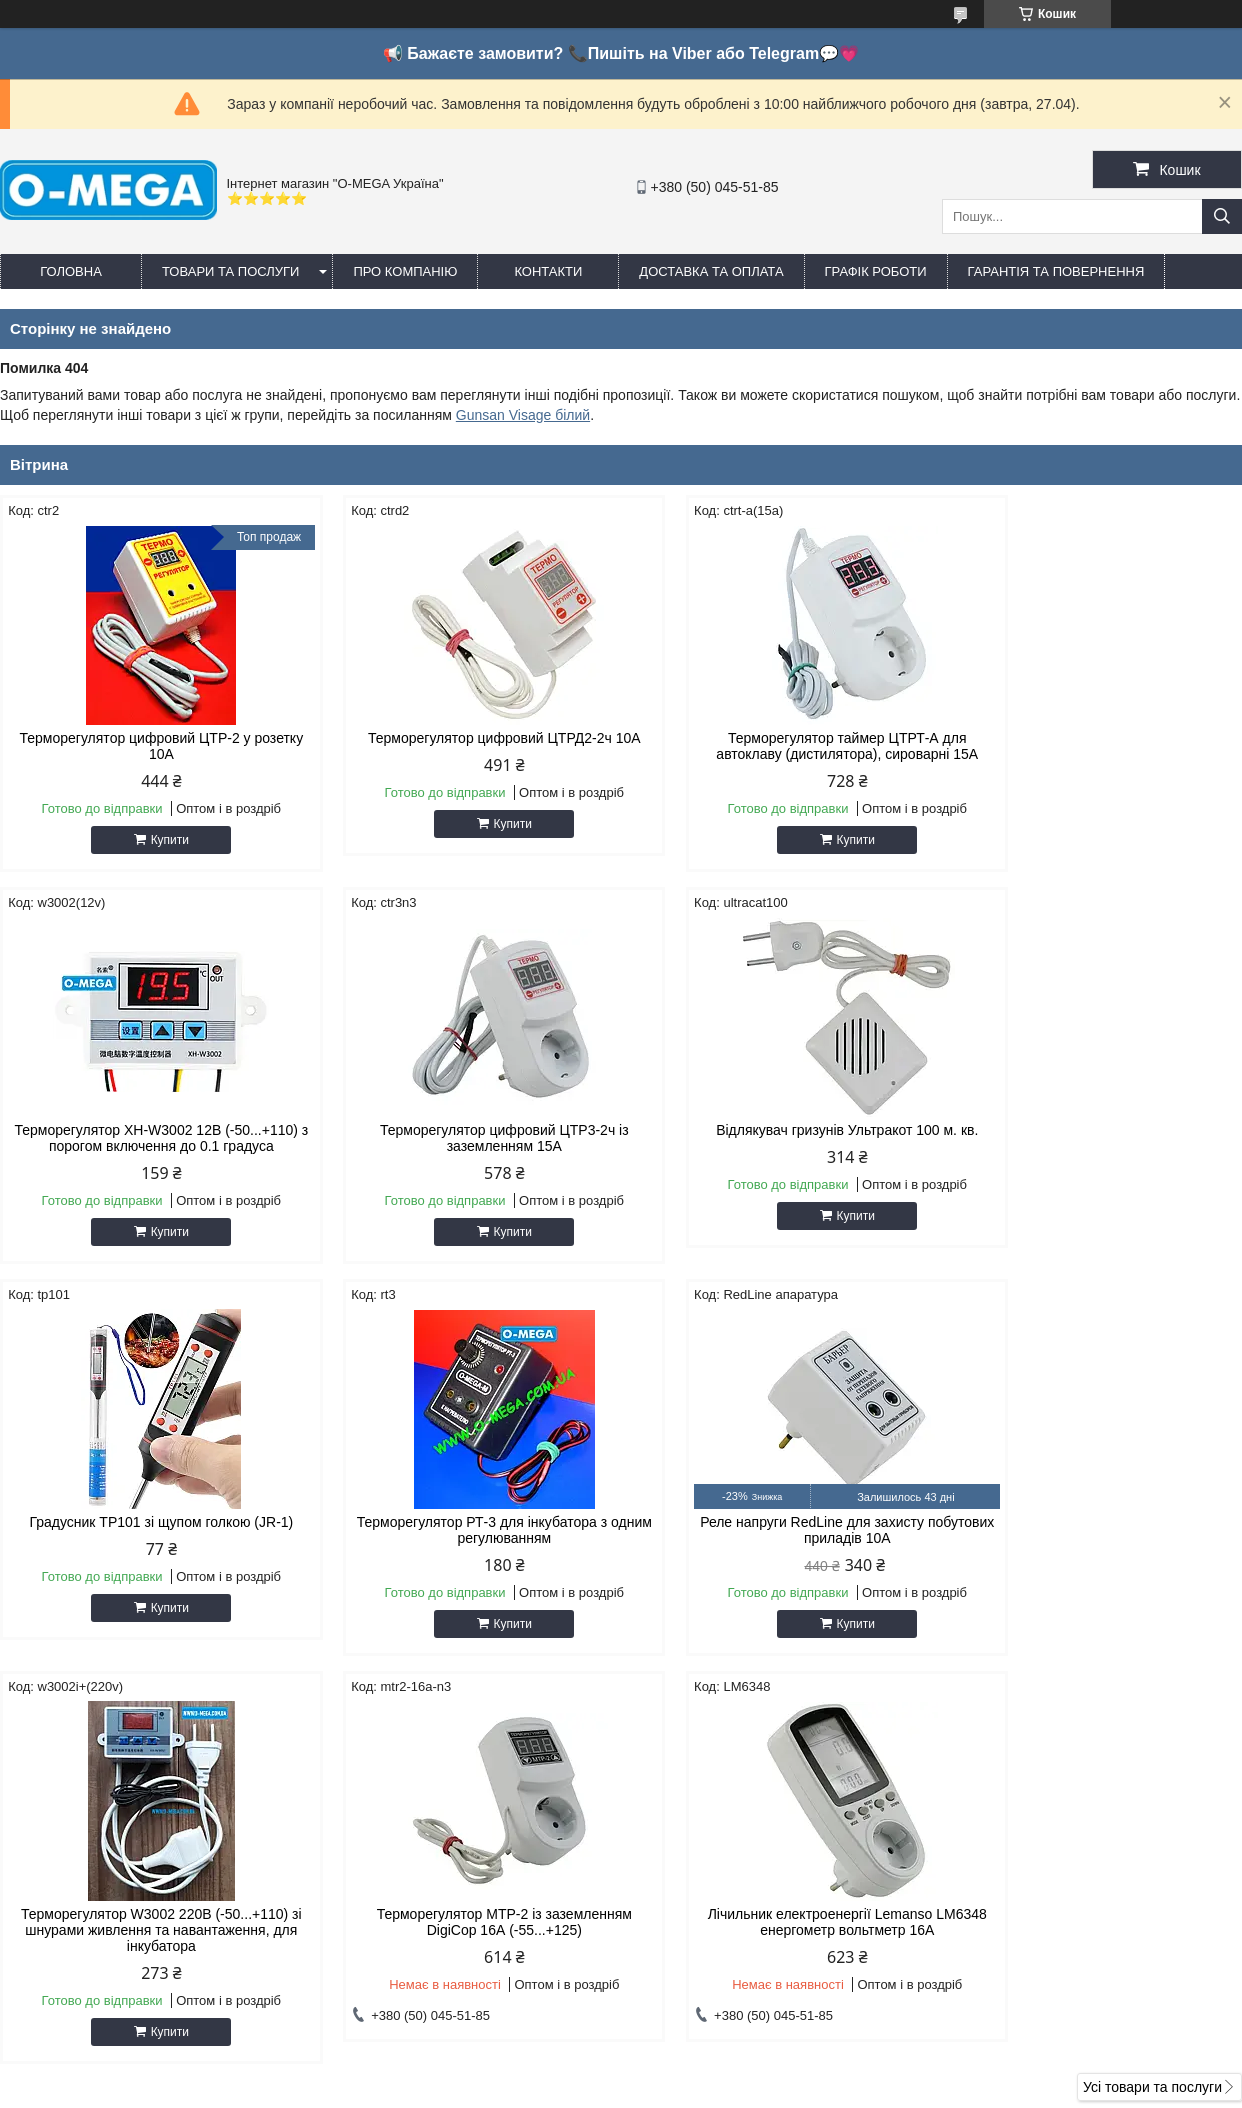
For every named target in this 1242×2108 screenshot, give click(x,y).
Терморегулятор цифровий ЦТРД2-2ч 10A (463, 738)
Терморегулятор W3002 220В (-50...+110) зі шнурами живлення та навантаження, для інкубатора (463, 1554)
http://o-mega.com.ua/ (726, 1861)
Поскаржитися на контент (704, 2089)
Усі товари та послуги (1152, 1711)
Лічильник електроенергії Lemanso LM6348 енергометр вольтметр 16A (1094, 1546)
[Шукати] (1222, 216)
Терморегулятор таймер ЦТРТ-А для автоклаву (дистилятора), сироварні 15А (779, 746)
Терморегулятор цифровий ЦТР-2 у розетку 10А (147, 746)
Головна (71, 271)
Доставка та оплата (711, 271)
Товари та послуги (230, 271)
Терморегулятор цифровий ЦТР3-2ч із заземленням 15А (147, 1154)
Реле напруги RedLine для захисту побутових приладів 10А (148, 1546)
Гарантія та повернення (1056, 271)
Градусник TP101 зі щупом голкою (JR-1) (779, 1146)
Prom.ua (714, 2071)
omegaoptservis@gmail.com (746, 1887)
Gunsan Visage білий (523, 415)
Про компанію (405, 271)
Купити (156, 840)
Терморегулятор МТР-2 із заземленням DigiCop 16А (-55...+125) (778, 1546)
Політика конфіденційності (859, 2089)
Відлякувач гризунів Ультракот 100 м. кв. (463, 1146)
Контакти (548, 271)
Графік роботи (876, 271)
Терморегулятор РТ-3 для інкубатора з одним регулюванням (1094, 1154)
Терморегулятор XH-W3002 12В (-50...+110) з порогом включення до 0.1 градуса (1094, 754)
